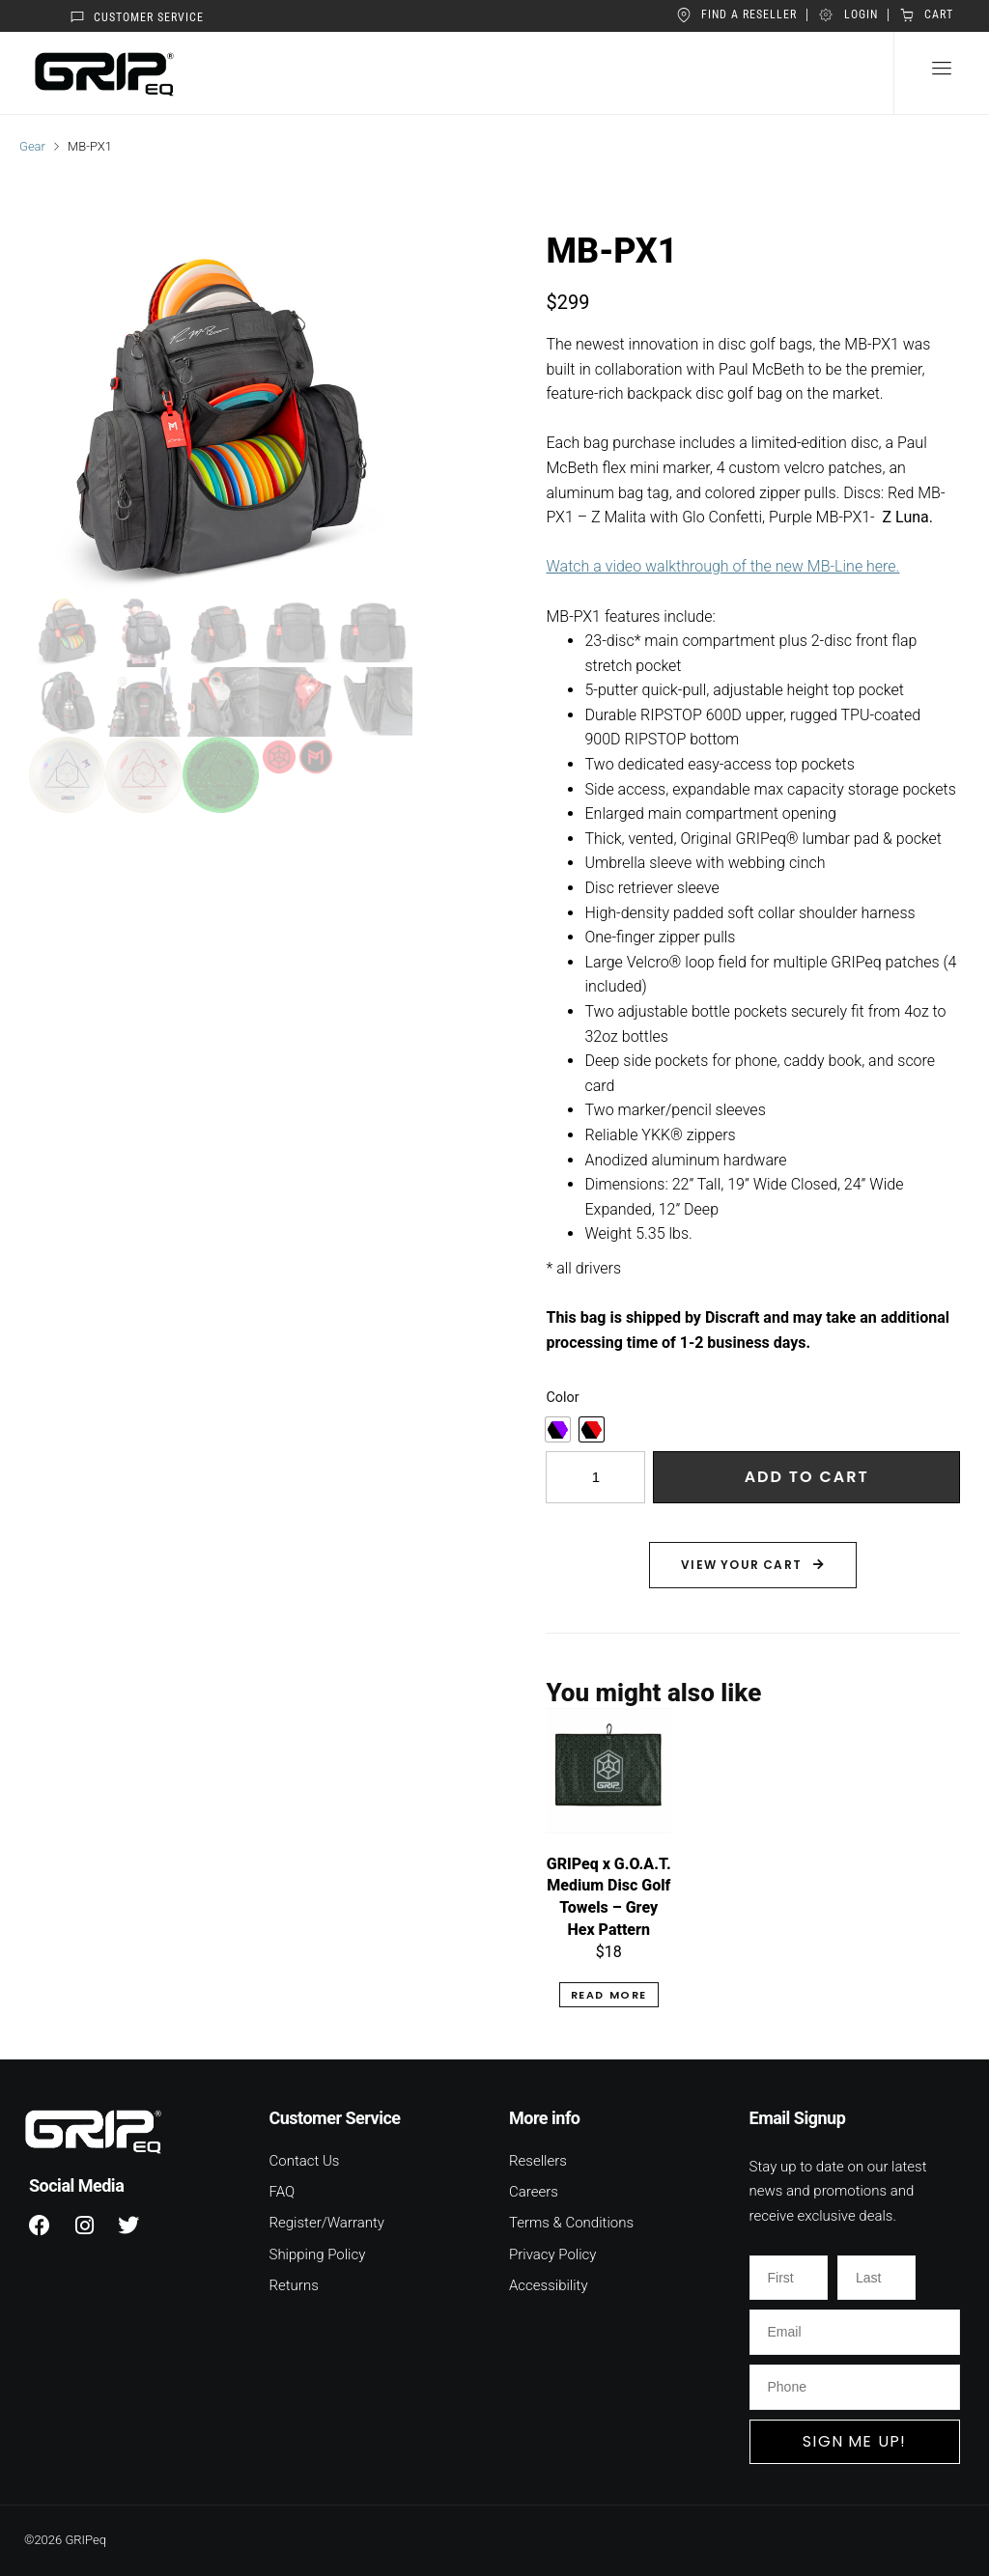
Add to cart (807, 1477)
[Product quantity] (595, 1477)
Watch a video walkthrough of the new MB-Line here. (722, 566)
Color (562, 1398)
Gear (32, 146)
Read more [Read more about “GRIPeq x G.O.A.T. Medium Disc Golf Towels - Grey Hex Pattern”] (609, 1994)
